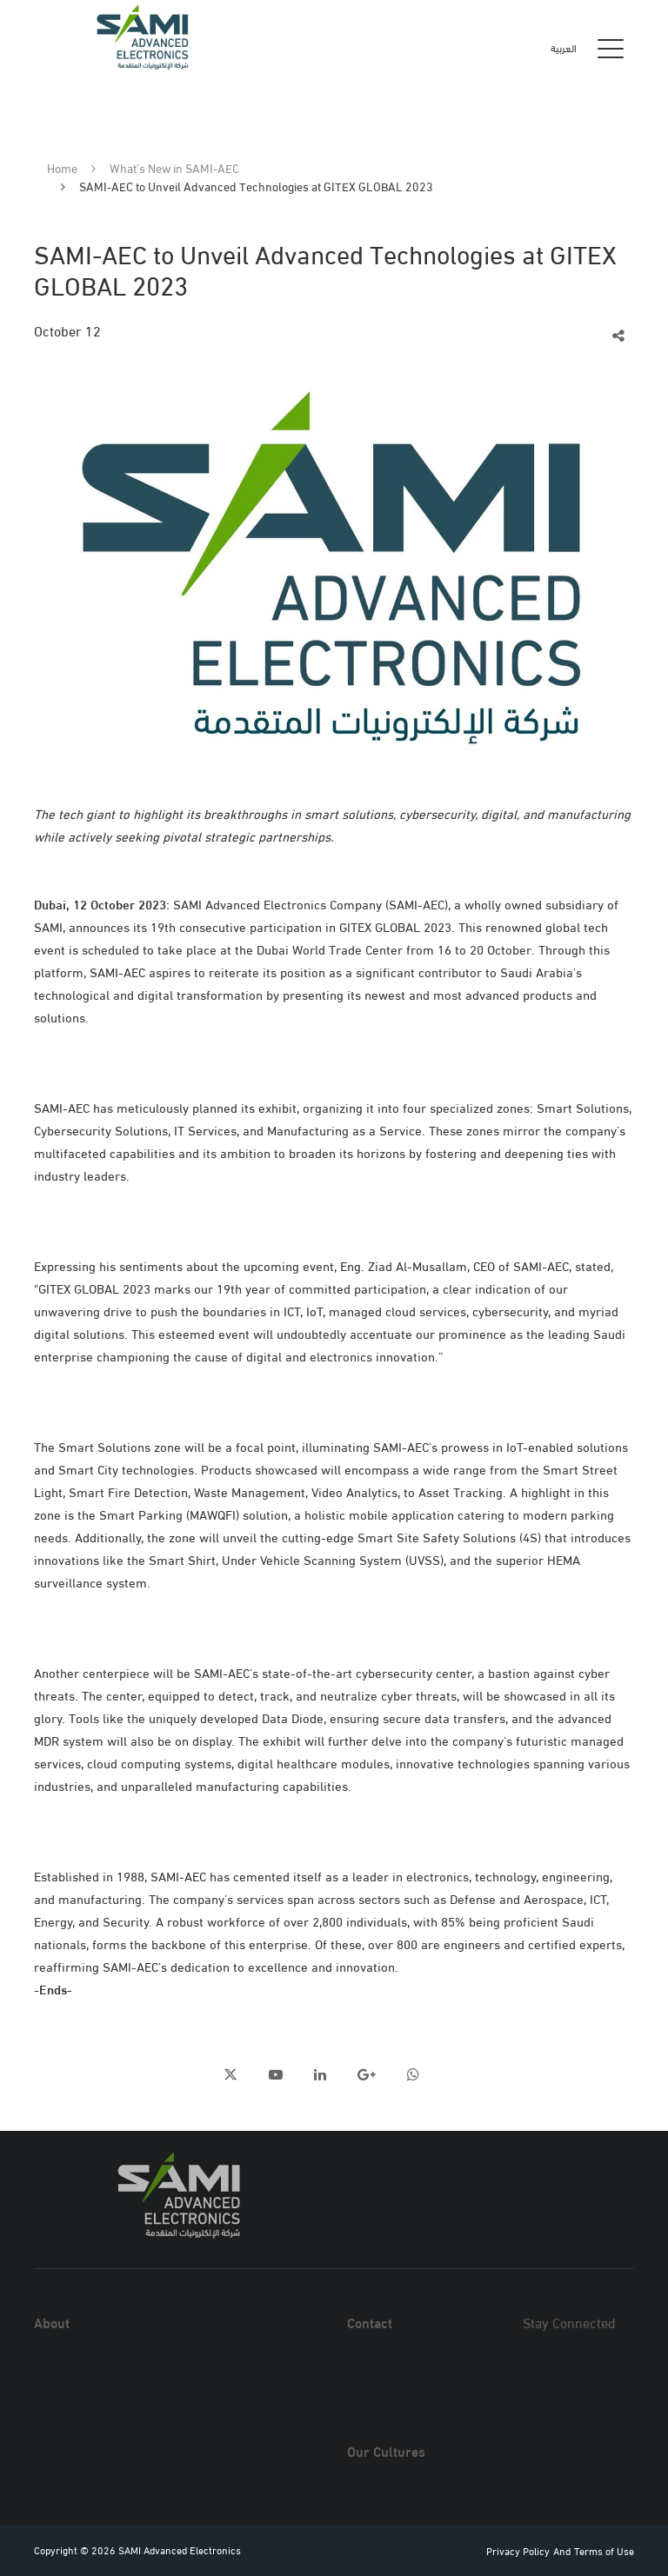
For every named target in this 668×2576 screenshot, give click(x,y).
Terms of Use (604, 2550)
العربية (564, 48)
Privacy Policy (518, 2550)
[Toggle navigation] (610, 48)
